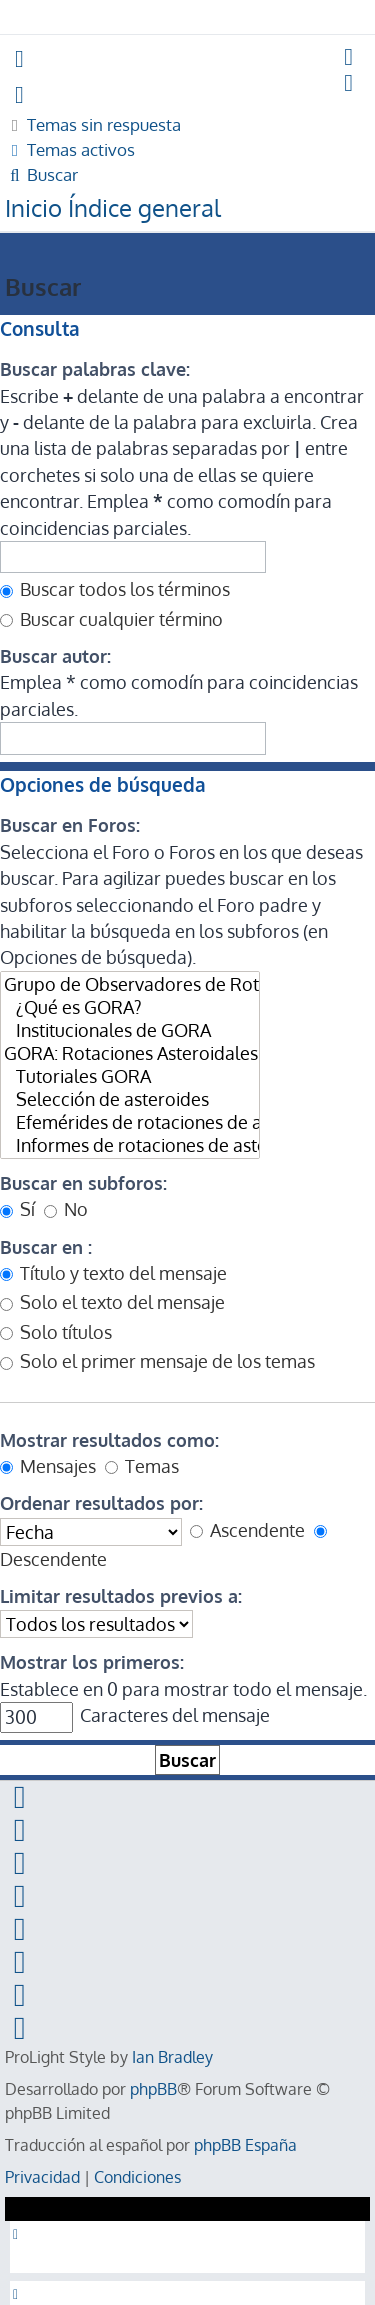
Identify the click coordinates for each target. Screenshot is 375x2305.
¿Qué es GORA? (130, 1007)
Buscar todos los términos (115, 589)
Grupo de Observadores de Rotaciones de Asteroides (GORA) (130, 984)
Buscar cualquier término (111, 619)
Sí (17, 1209)
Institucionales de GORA (130, 1030)
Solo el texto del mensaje (112, 1302)
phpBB (153, 2089)
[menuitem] (349, 58)
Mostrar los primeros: (92, 1662)
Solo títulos (56, 1332)
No (66, 1209)
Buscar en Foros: (70, 825)
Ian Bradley (172, 2057)
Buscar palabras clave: (95, 369)
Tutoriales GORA (130, 1076)
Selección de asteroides (130, 1099)
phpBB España (245, 2145)
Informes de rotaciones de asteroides (130, 1145)
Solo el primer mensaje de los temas (157, 1361)
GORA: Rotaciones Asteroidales (130, 1053)
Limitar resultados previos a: (121, 1596)
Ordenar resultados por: (101, 1503)
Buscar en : (46, 1247)
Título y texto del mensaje (113, 1273)
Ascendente (247, 1530)
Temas (142, 1466)
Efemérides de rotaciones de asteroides (130, 1122)
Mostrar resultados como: (109, 1440)
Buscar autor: (55, 656)
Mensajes (48, 1466)
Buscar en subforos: (83, 1183)
